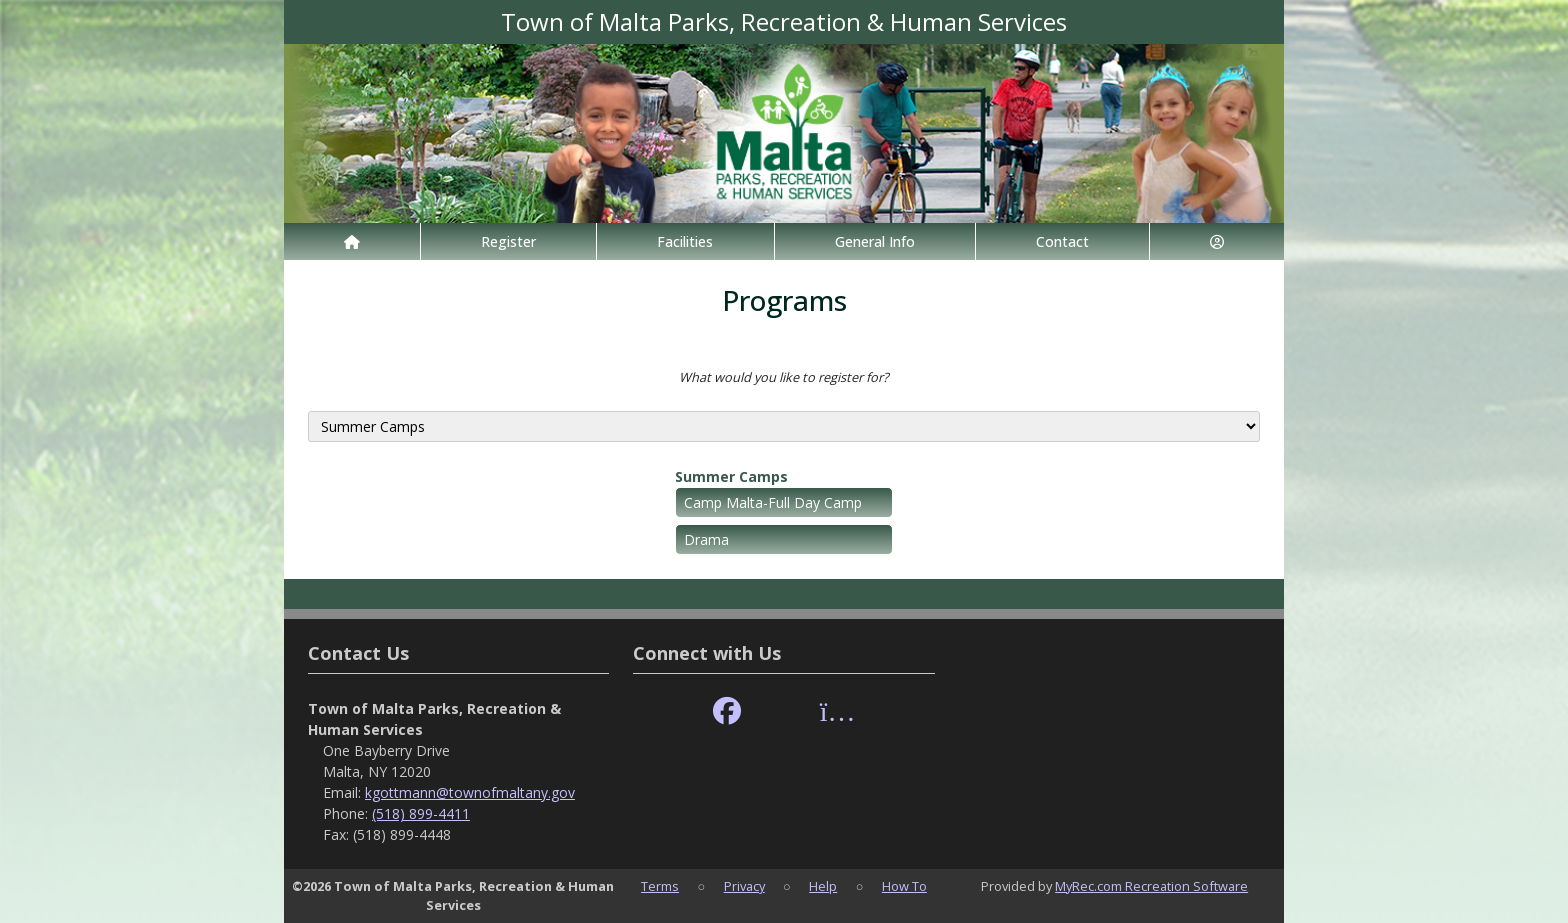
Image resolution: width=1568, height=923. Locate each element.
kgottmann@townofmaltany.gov (470, 792)
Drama (706, 539)
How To (904, 886)
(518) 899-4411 (421, 813)
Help (823, 886)
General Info (875, 241)
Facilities (685, 241)
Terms (660, 886)
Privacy (744, 886)
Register (508, 241)
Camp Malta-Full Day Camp (773, 502)
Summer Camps (731, 476)
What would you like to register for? (784, 377)
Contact (1062, 241)
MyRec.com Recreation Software (1151, 886)
